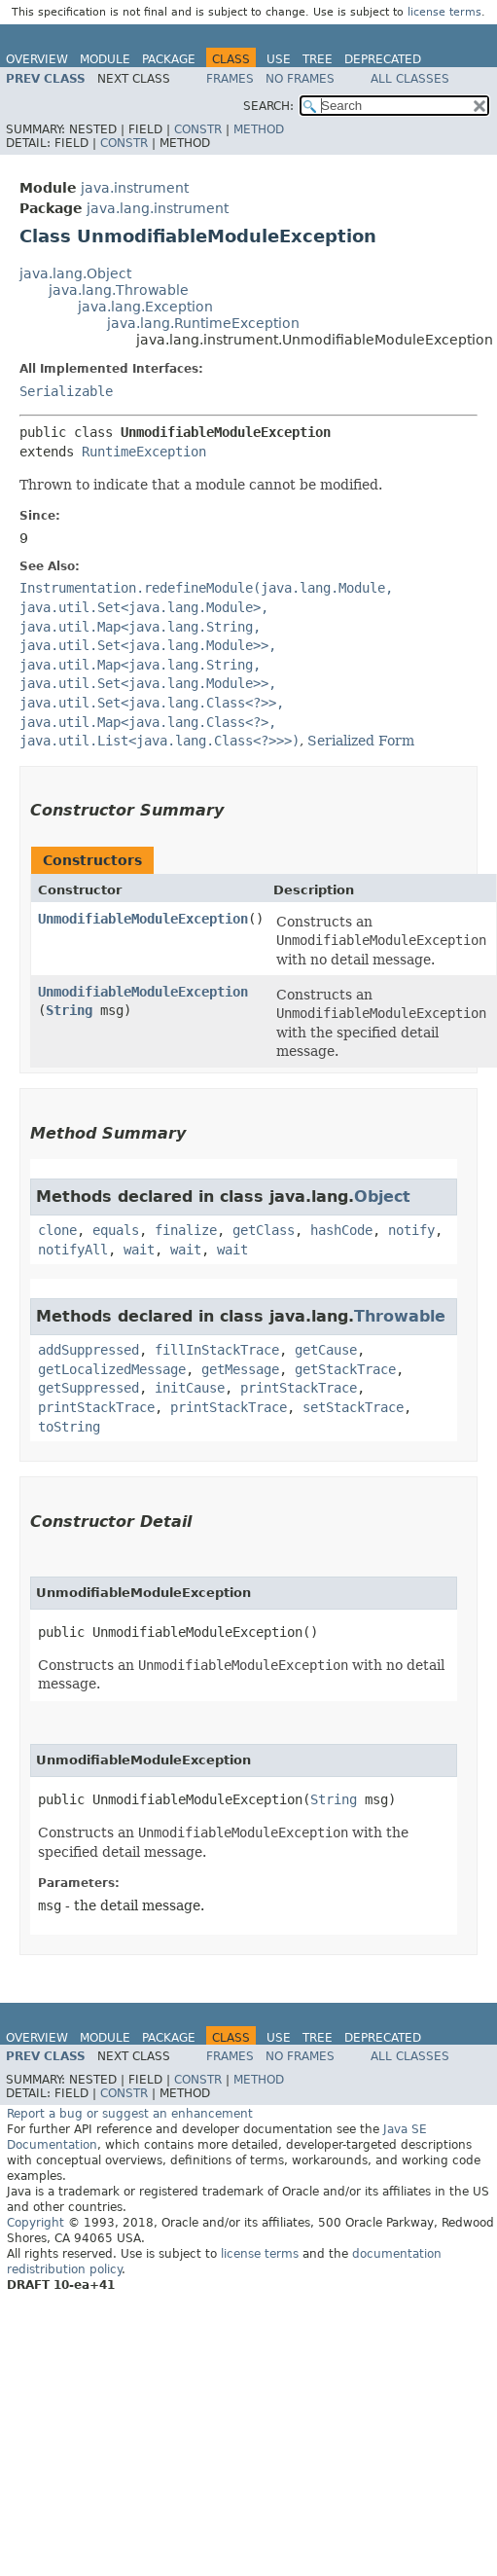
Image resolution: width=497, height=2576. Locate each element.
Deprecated (382, 59)
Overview (37, 59)
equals (115, 1230)
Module (105, 59)
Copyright (35, 2223)
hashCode (341, 1230)
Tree (317, 59)
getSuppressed (88, 1388)
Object (382, 1196)
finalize (186, 1230)
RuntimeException (144, 451)
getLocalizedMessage (112, 1369)
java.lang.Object (75, 273)
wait (139, 1249)
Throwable (399, 1316)
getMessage (240, 1369)
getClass (263, 1230)
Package (168, 59)
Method (258, 129)
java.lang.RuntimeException (203, 323)
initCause (190, 1388)
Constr (198, 129)
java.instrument (135, 188)
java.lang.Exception (145, 306)
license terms (444, 12)
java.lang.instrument (158, 208)
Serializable (66, 391)
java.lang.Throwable (119, 290)
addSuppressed (88, 1350)
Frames (230, 79)
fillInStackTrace (217, 1350)
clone (57, 1230)
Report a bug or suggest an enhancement (130, 2114)
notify (411, 1230)
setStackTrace (353, 1407)
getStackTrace (345, 1369)
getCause (326, 1350)
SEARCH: (268, 106)
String (69, 1010)
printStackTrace (298, 1388)
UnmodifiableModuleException (143, 918)
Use (278, 59)
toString (69, 1426)
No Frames (300, 79)
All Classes (410, 79)
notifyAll (73, 1249)
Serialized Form (360, 740)
